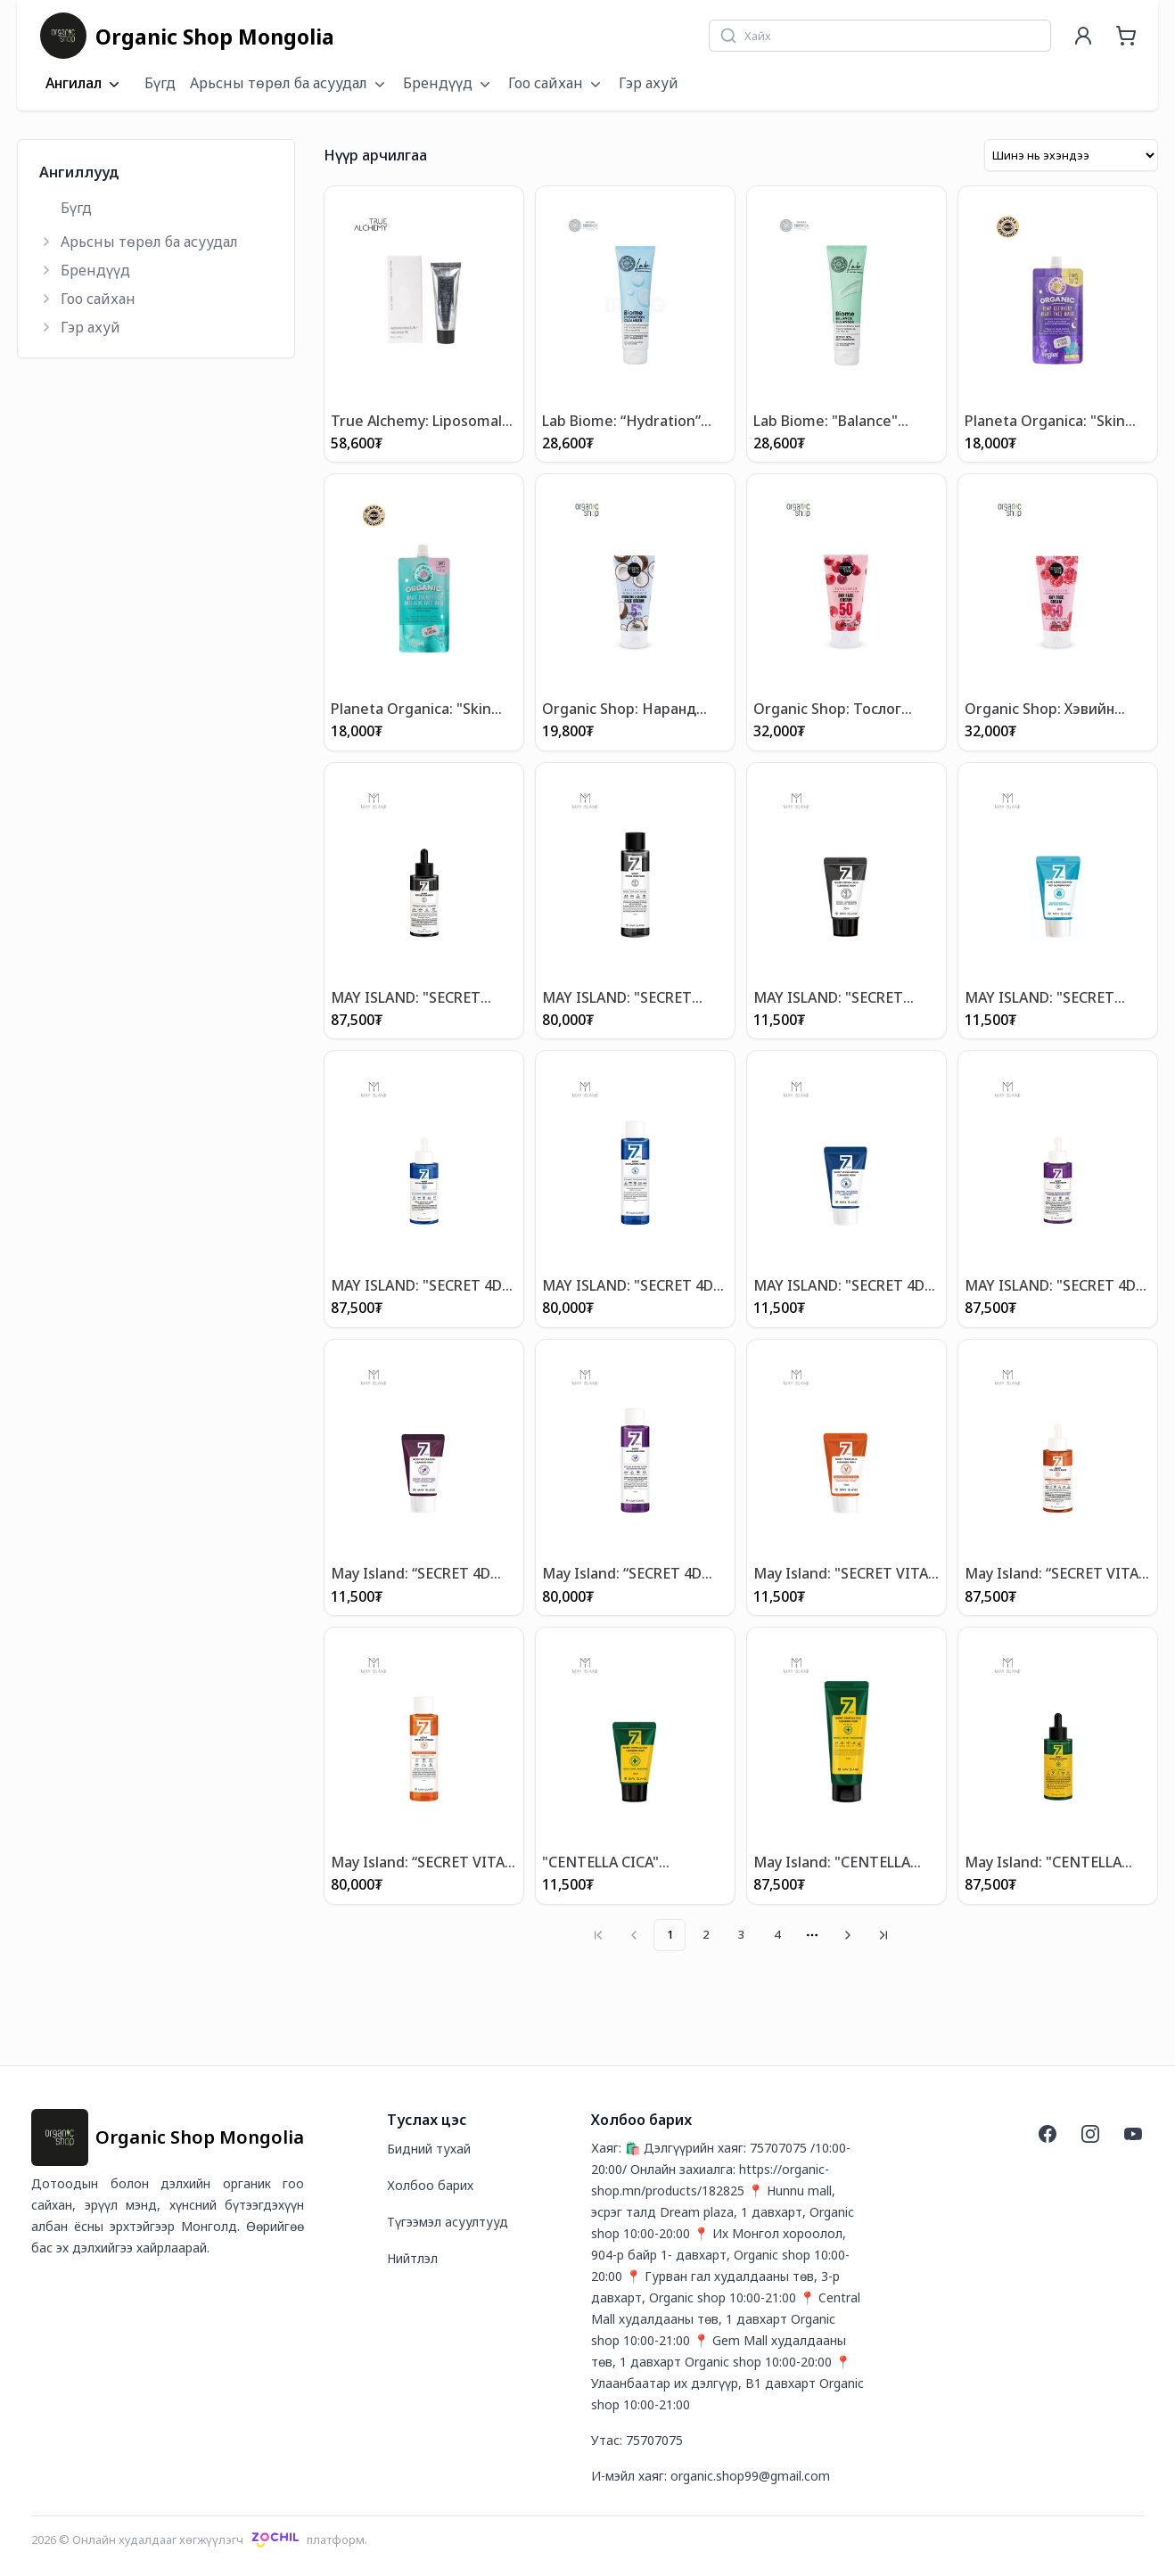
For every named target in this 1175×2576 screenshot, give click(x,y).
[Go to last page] (883, 1934)
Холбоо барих (430, 2184)
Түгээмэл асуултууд (447, 2220)
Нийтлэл (412, 2257)
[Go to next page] (848, 1934)
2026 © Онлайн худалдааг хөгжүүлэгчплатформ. (199, 2538)
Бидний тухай (429, 2147)
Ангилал (84, 84)
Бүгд (160, 83)
